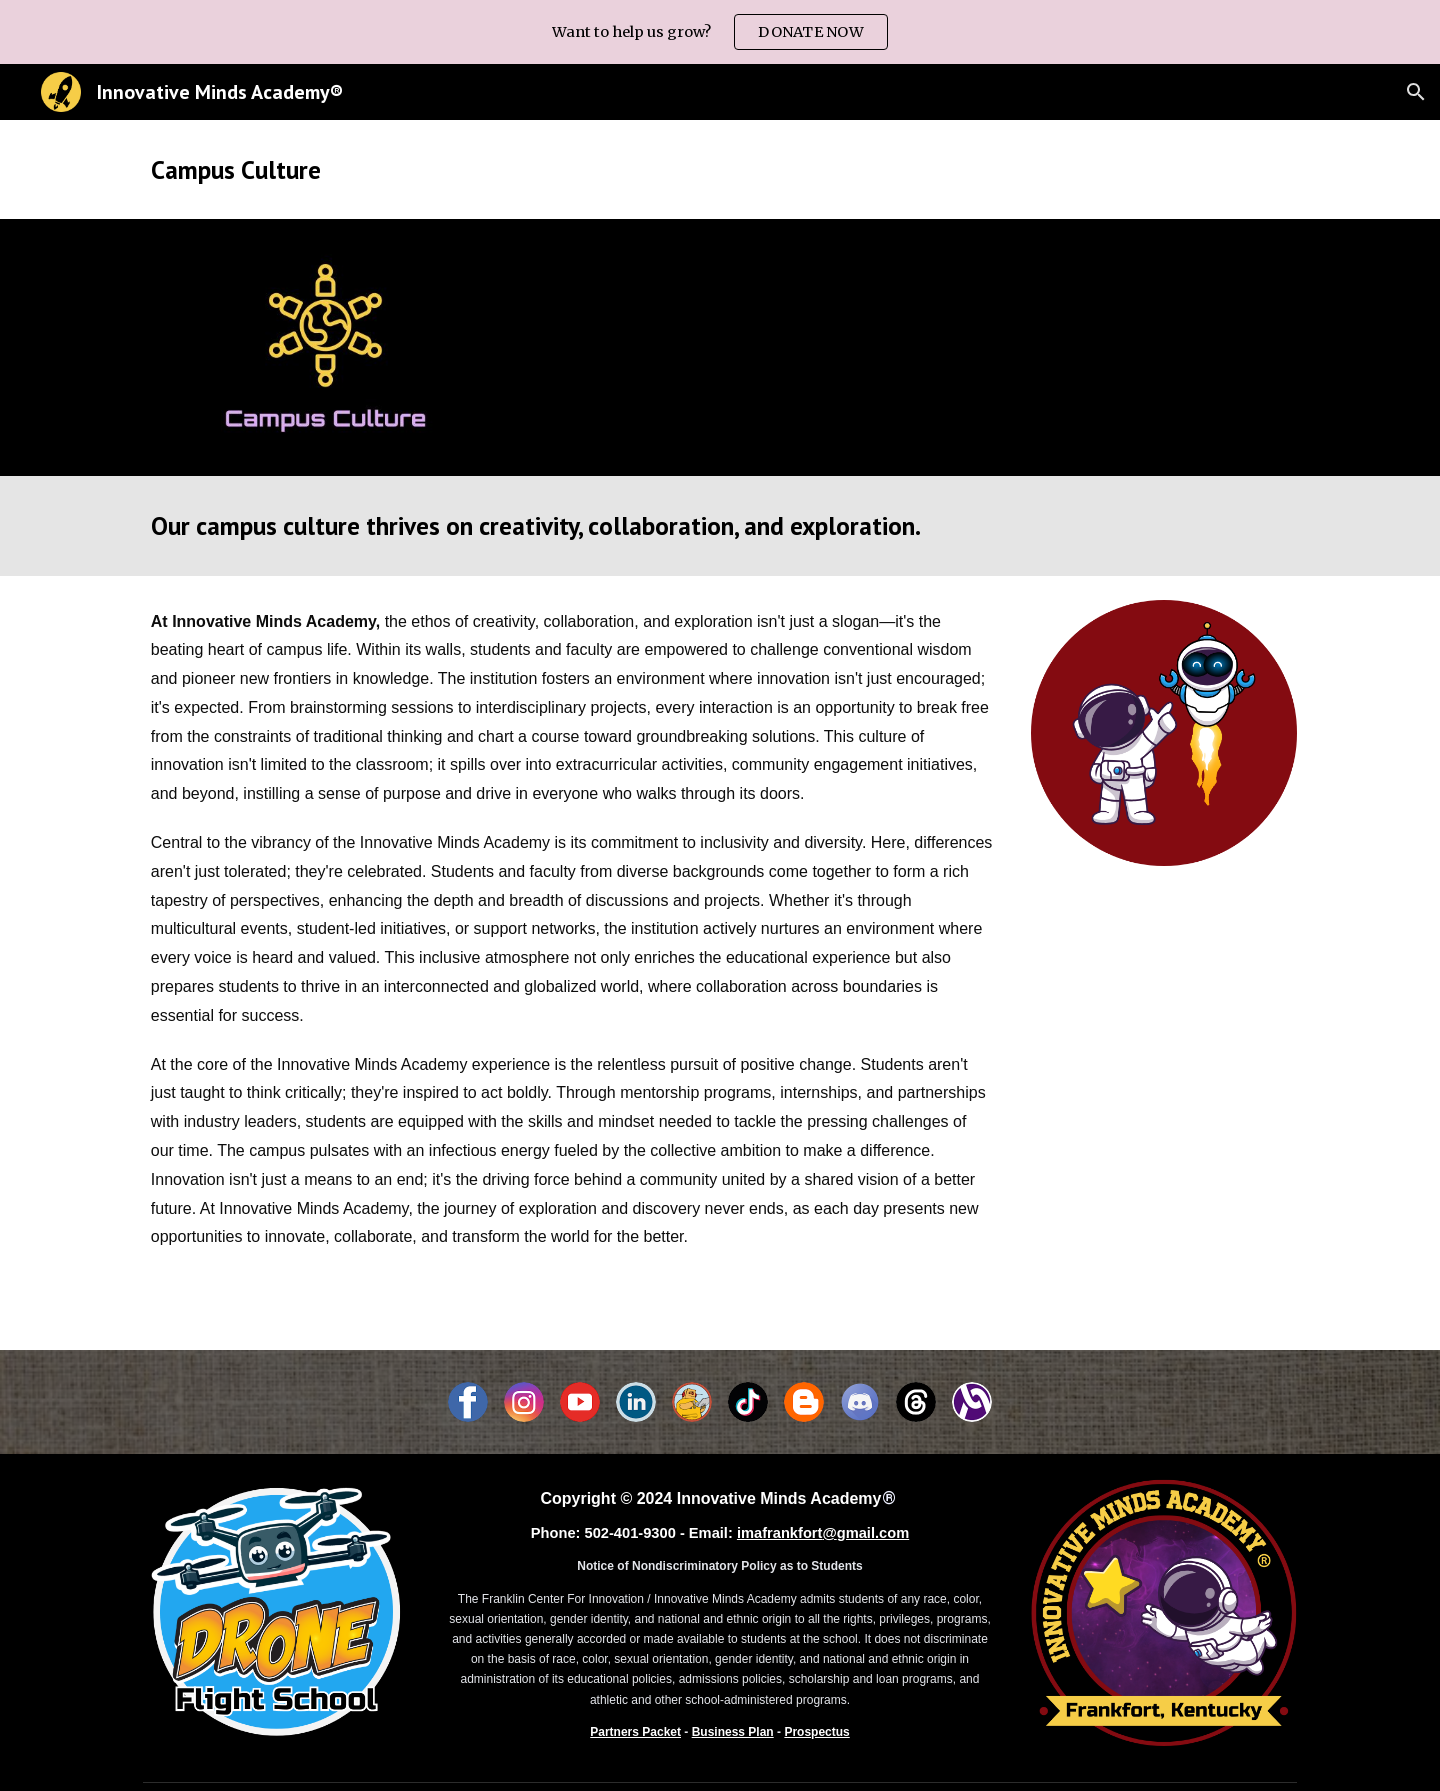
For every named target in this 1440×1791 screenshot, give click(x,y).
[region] (720, 32)
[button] (1416, 92)
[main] (720, 169)
